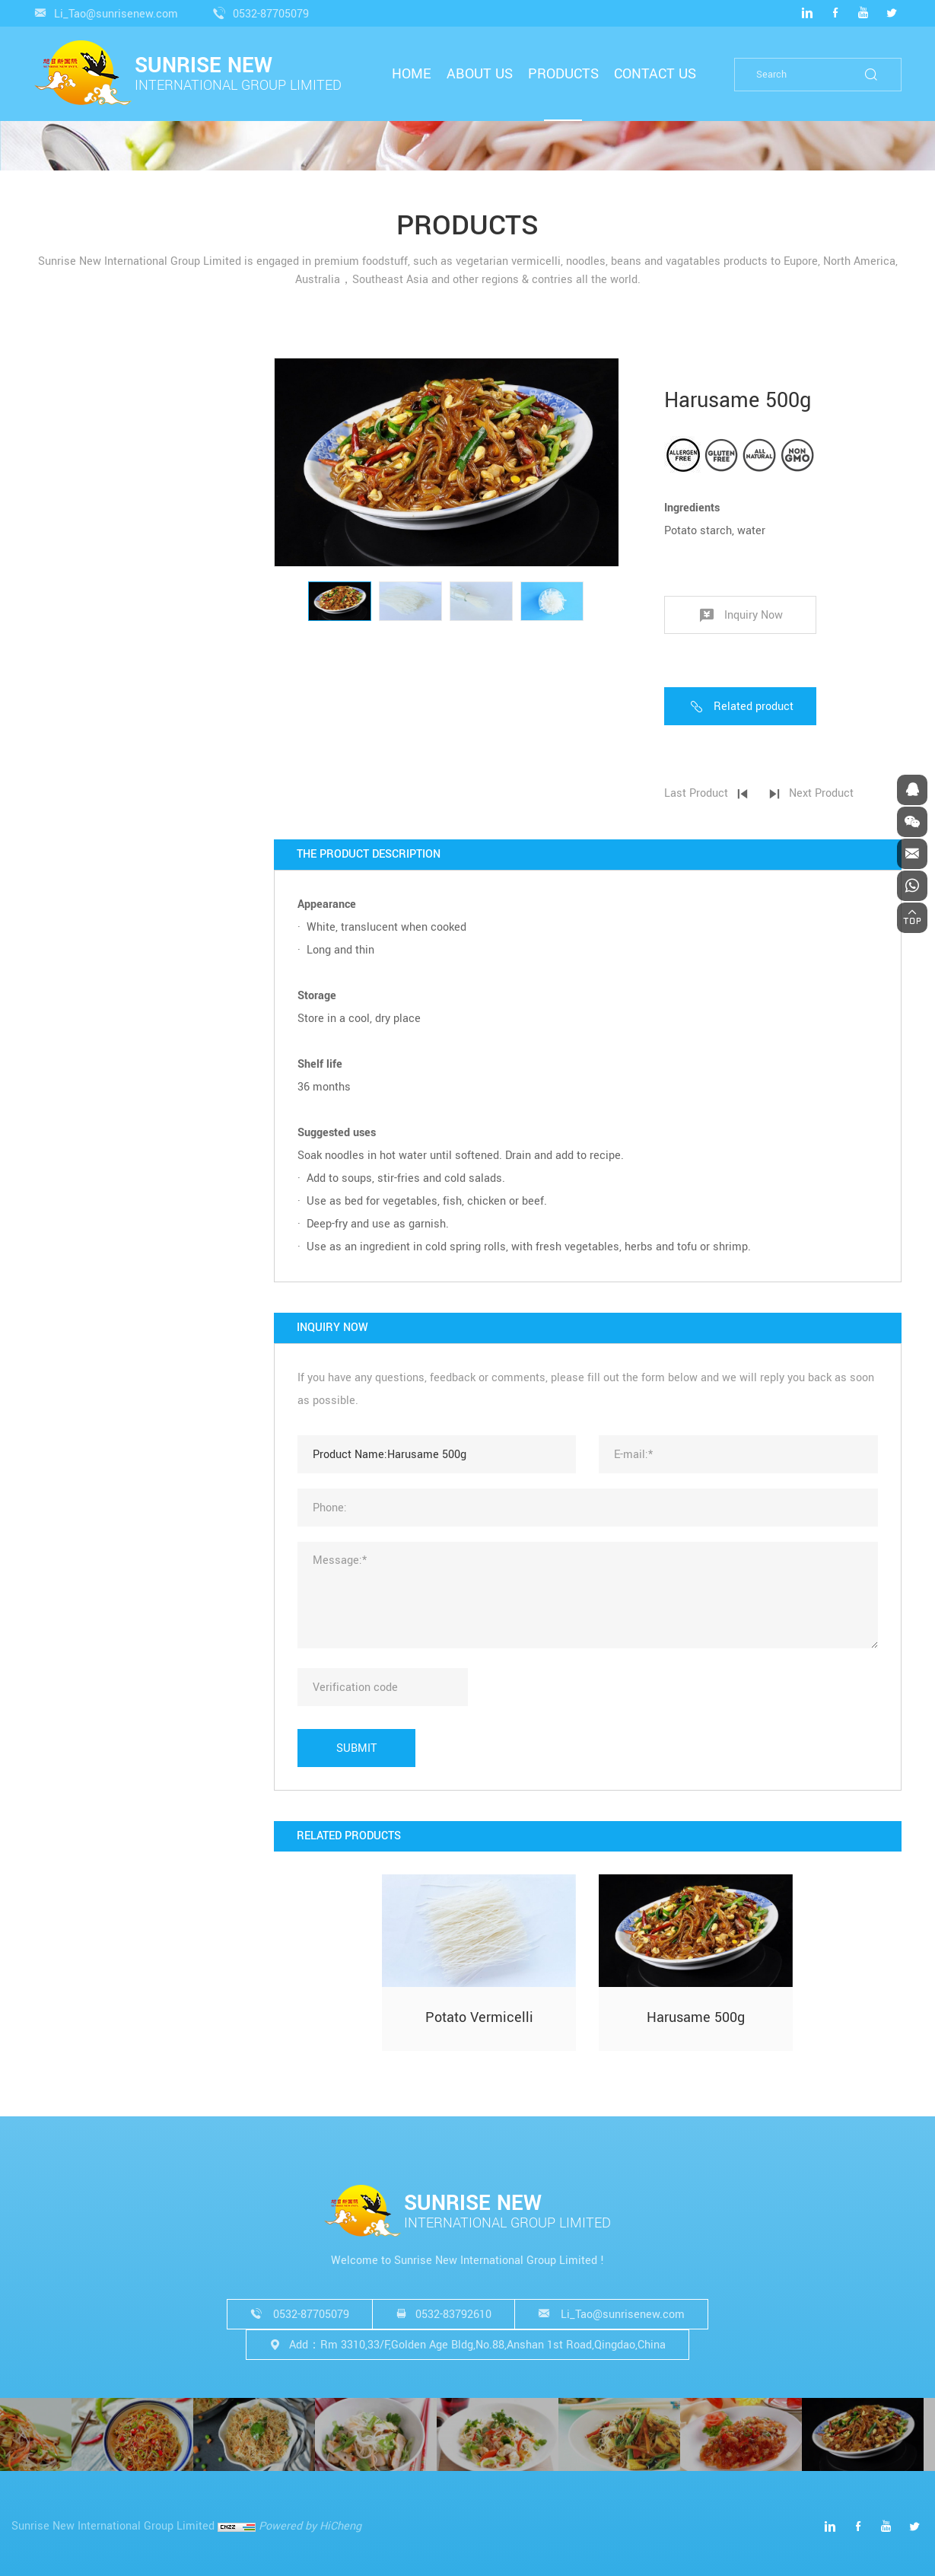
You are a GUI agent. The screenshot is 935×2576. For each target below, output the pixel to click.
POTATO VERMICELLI (111, 464)
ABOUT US (480, 74)
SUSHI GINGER (88, 908)
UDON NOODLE (88, 583)
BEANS (68, 840)
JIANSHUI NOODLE (98, 720)
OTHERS (95, 796)
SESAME (72, 863)
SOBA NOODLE (87, 652)
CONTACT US (655, 74)
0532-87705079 (271, 14)
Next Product (846, 793)
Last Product (721, 793)
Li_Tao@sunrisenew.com (116, 14)
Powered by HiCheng (310, 2526)
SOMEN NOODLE (92, 629)
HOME (411, 74)
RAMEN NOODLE (92, 606)
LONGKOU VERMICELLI (109, 418)
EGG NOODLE (84, 675)
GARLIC (70, 885)
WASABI (71, 931)
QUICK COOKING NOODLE (114, 560)
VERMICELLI (107, 374)
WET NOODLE (84, 743)
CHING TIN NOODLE (99, 697)
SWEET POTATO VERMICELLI (122, 441)
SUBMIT (381, 1748)
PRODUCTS (563, 74)
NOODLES (99, 517)
